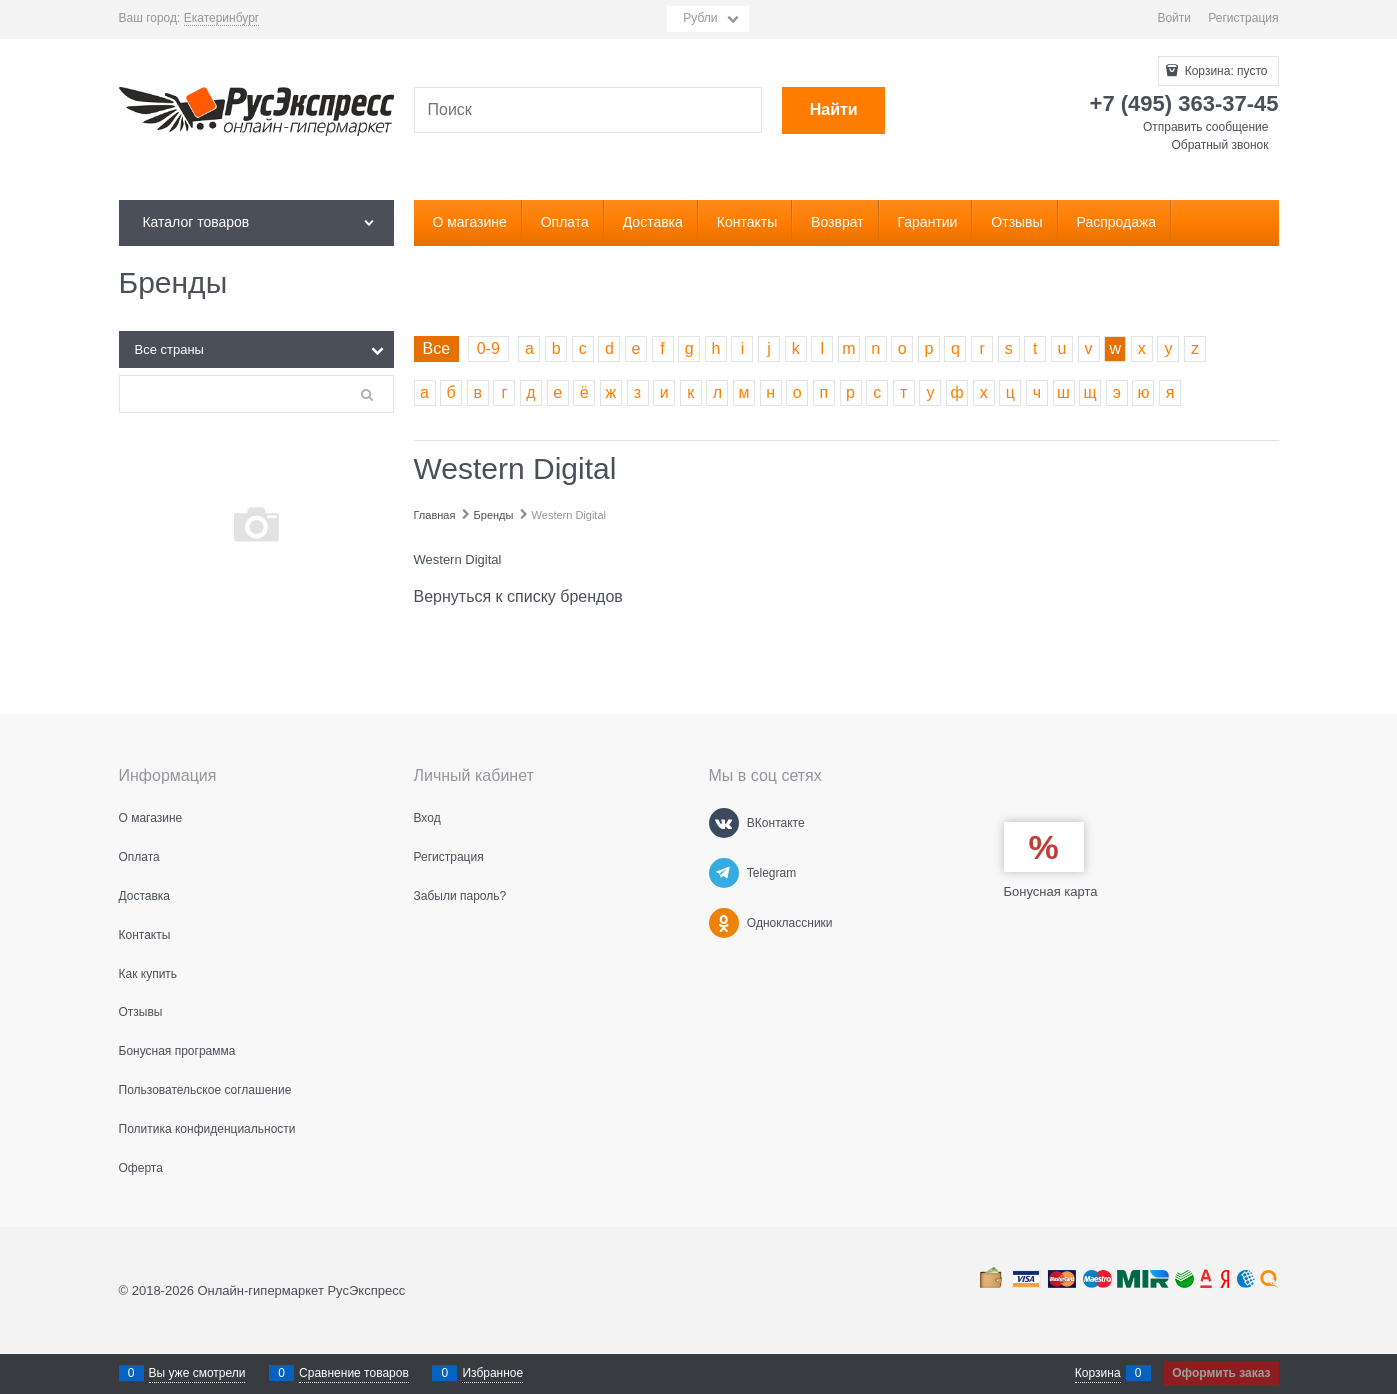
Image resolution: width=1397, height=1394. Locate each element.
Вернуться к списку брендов (518, 596)
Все (437, 348)
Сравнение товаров (354, 1373)
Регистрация (1243, 18)
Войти (1174, 18)
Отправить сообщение (1206, 127)
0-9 (488, 348)
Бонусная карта (1051, 891)
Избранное (492, 1373)
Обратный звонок (1219, 145)
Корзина (1098, 1373)
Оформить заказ (1221, 1373)
